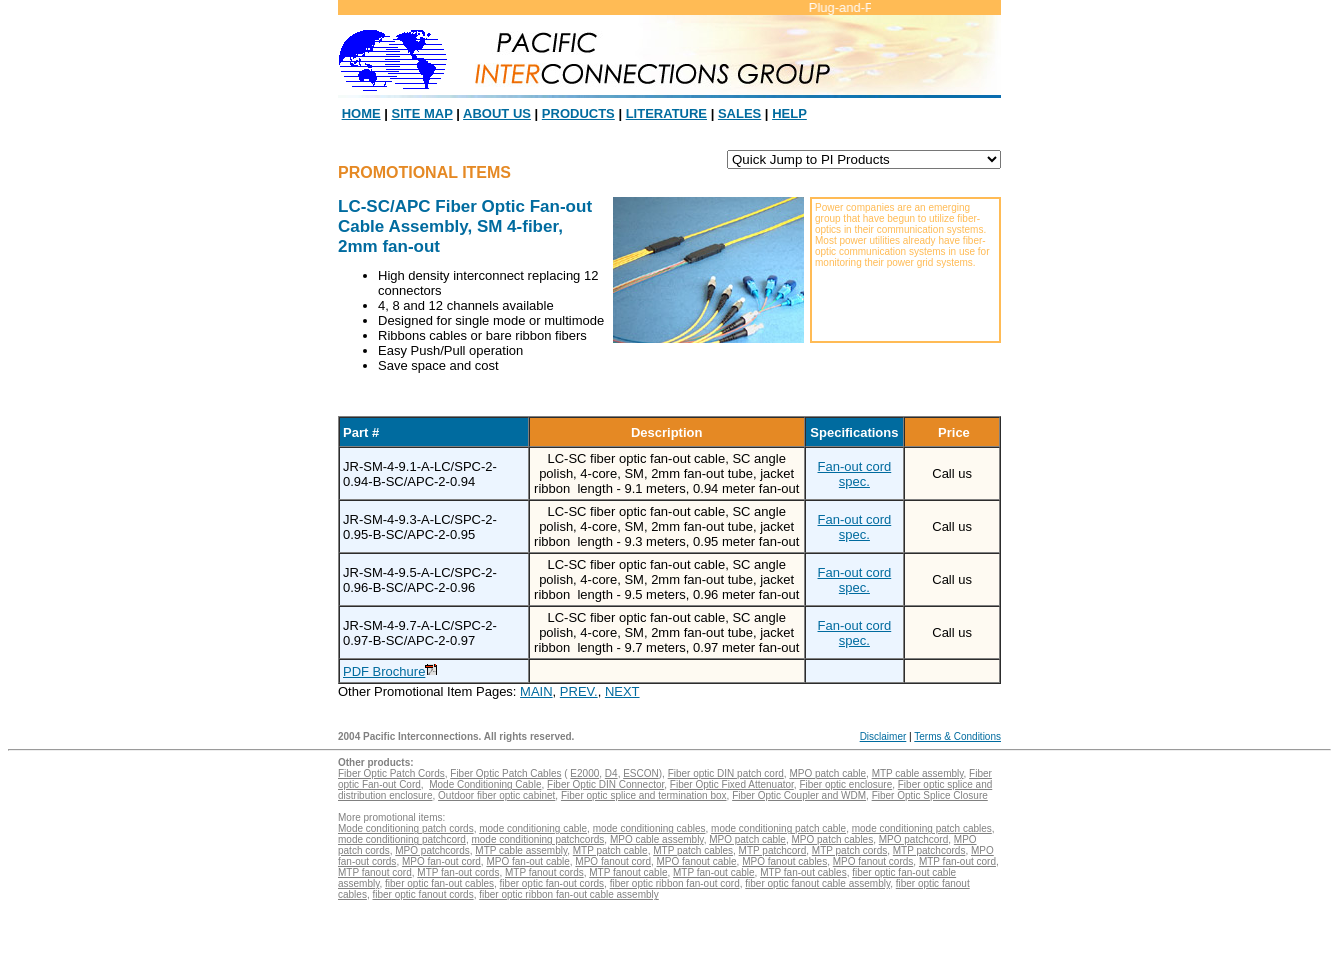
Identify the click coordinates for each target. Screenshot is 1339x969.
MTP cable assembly (918, 773)
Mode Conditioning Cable (485, 784)
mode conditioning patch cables (922, 828)
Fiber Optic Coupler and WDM (799, 795)
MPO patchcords (432, 850)
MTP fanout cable (628, 872)
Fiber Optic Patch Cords (391, 773)
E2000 (584, 773)
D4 (611, 773)
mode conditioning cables (649, 828)
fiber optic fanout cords (422, 894)
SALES (739, 113)
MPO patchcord (913, 839)
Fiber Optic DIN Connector (605, 784)
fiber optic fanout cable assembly (817, 883)
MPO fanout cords (873, 861)
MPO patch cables (832, 839)
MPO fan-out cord (441, 861)
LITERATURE (666, 113)
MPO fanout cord (613, 861)
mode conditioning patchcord (402, 839)
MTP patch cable (610, 850)
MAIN (536, 691)
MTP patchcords (929, 850)
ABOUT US (497, 113)
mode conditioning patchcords (537, 839)
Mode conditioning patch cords (406, 828)
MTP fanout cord (375, 872)
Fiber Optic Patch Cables (505, 773)
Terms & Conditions (957, 736)
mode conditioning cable (533, 828)
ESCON (641, 773)
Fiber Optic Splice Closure (930, 795)
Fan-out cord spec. (855, 474)
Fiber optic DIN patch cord (726, 773)
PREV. (579, 691)
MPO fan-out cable (527, 861)
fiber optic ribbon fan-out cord (675, 883)
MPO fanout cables (784, 861)
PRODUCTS (578, 113)
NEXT (622, 691)
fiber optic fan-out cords (552, 883)
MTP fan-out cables (803, 872)
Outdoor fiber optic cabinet (496, 795)
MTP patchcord (773, 850)
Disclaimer (883, 736)
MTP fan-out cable (714, 872)
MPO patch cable (827, 773)
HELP (789, 113)
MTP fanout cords (544, 872)
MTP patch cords (849, 850)
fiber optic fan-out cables (439, 883)
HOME (361, 113)
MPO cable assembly (657, 839)
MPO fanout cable (697, 861)
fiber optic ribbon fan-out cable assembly (569, 894)
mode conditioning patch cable (778, 828)
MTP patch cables (693, 850)
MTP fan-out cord (957, 861)
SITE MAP (422, 113)
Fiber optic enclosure (845, 784)
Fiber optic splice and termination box (644, 795)
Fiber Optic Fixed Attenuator (732, 784)
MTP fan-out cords (458, 872)
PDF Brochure (384, 671)
